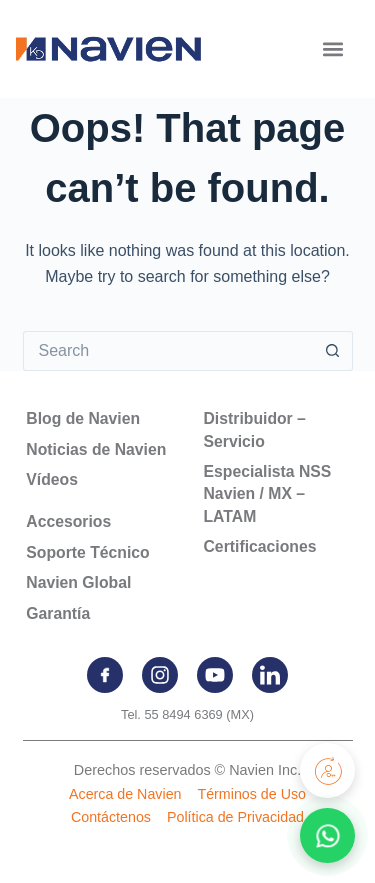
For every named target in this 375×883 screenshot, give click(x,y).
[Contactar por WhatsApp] (327, 835)
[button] (332, 48)
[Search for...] (168, 351)
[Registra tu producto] (327, 770)
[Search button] (333, 351)
